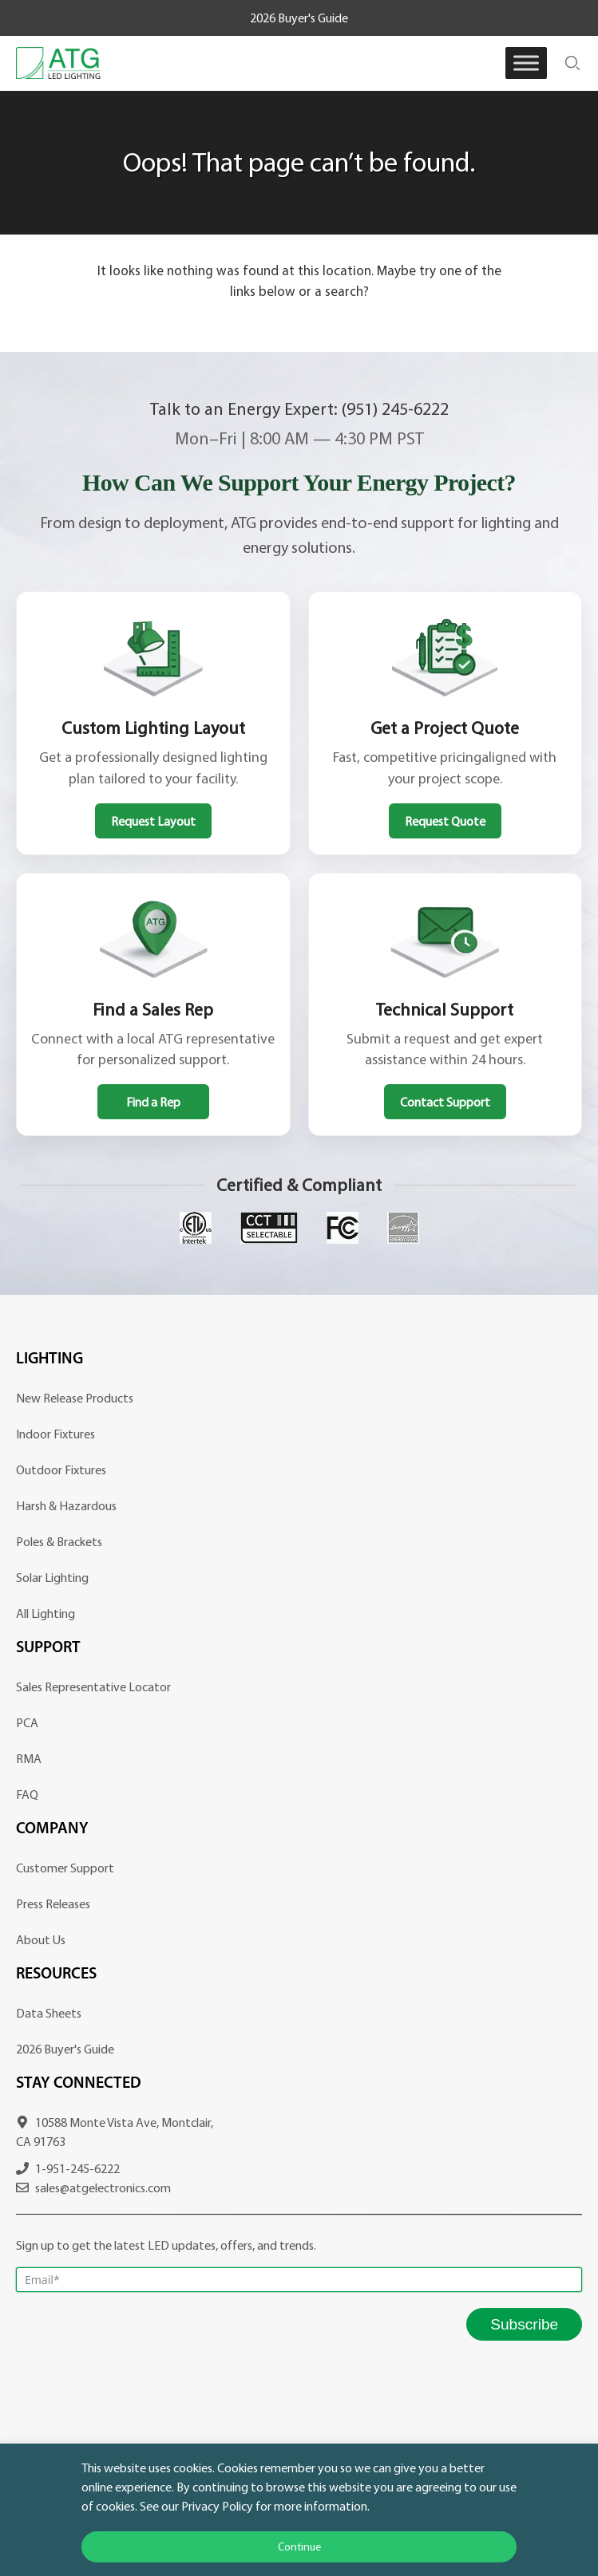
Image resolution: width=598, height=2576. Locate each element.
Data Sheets (48, 2013)
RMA (29, 1758)
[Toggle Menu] (526, 62)
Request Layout (153, 821)
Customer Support (65, 1868)
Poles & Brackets (59, 1541)
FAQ (27, 1794)
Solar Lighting (52, 1577)
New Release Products (74, 1398)
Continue (299, 2546)
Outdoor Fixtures (61, 1469)
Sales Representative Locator (93, 1686)
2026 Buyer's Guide (299, 18)
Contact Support (445, 1102)
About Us (40, 1939)
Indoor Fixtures (55, 1434)
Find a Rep (153, 1102)
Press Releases (53, 1903)
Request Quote (445, 821)
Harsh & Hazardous (66, 1505)
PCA (27, 1722)
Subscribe (524, 2324)
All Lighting (45, 1613)
